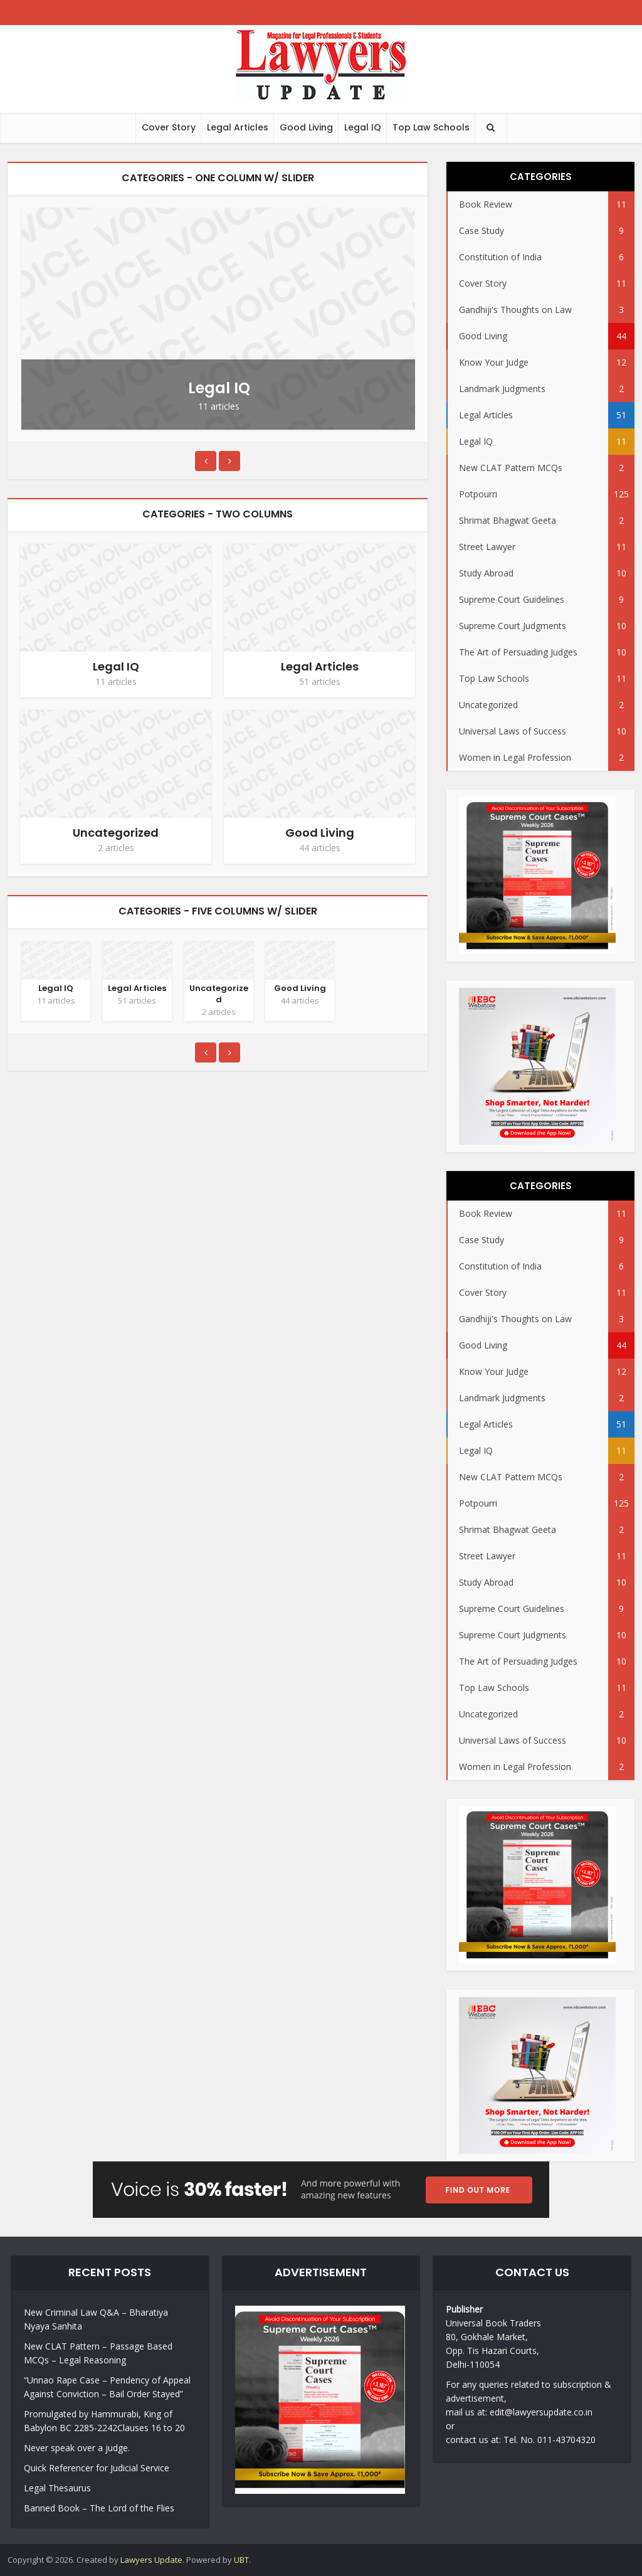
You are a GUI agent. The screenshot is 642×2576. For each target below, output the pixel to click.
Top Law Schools (431, 127)
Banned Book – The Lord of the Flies (99, 2508)
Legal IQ (362, 127)
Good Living (306, 127)
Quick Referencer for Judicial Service (96, 2468)
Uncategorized (116, 832)
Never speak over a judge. (77, 2448)
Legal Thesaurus (57, 2488)
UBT (241, 2559)
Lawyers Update (151, 2559)
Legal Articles (237, 127)
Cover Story (169, 127)
